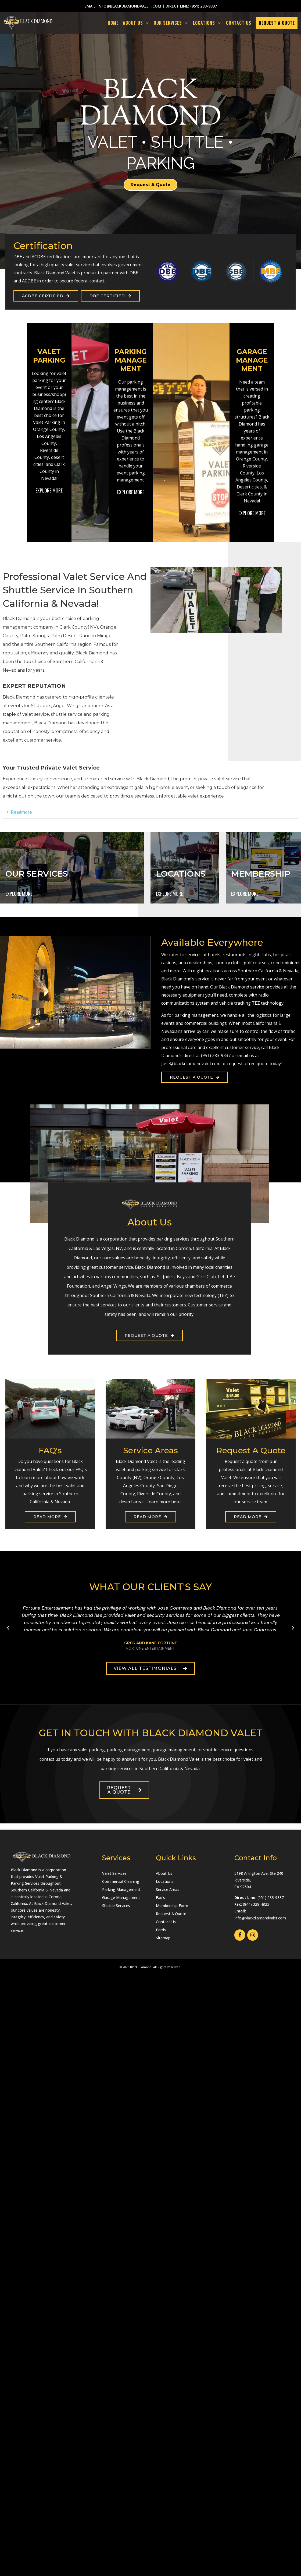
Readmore (21, 812)
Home (113, 23)
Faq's (160, 1897)
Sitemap (163, 1937)
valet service (35, 714)
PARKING (160, 163)
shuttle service (67, 714)
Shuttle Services (116, 1905)
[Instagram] (252, 1935)
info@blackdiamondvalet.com (129, 6)
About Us (164, 1873)
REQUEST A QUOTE (277, 23)
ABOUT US (137, 23)
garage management (174, 1750)
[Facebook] (239, 1935)
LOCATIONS (208, 23)
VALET (112, 142)
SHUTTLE (187, 142)
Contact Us (166, 1921)
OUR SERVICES (172, 23)
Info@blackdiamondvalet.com (260, 1918)
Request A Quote (171, 1913)
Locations (164, 1881)
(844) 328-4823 (256, 1904)
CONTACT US (238, 23)
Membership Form (172, 1905)
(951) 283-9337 (203, 6)
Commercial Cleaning (120, 1881)
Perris (161, 1929)
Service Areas (167, 1889)
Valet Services (114, 1873)
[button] (150, 812)
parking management (196, 1015)
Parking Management (121, 1889)
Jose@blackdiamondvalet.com (190, 1063)
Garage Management (121, 1897)
